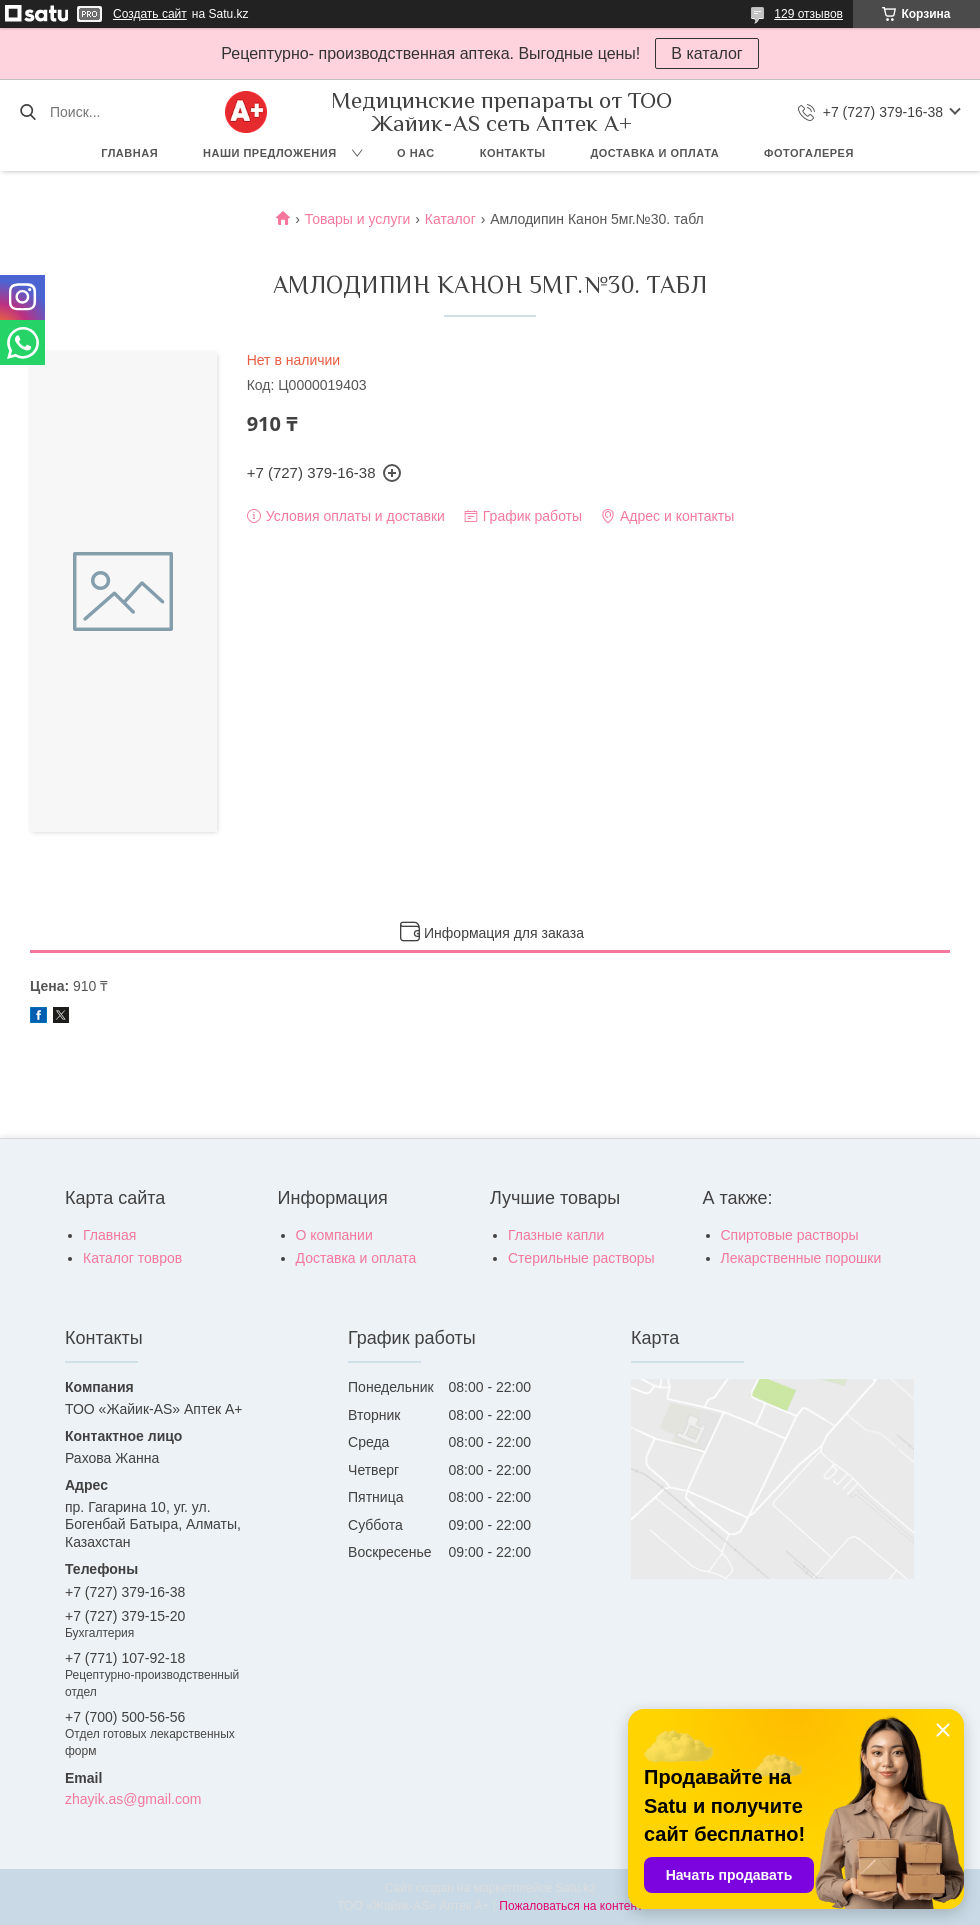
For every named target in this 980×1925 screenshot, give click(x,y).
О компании (334, 1235)
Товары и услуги (358, 219)
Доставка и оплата (654, 153)
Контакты (513, 153)
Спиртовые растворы (790, 1235)
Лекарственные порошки (801, 1258)
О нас (416, 153)
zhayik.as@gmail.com (133, 1799)
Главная (129, 153)
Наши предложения (270, 153)
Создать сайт (150, 14)
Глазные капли (556, 1235)
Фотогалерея (809, 153)
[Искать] (27, 112)
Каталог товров (132, 1258)
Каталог (450, 219)
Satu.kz (575, 1888)
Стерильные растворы (581, 1258)
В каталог (706, 53)
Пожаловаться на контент (570, 1906)
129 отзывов (808, 14)
